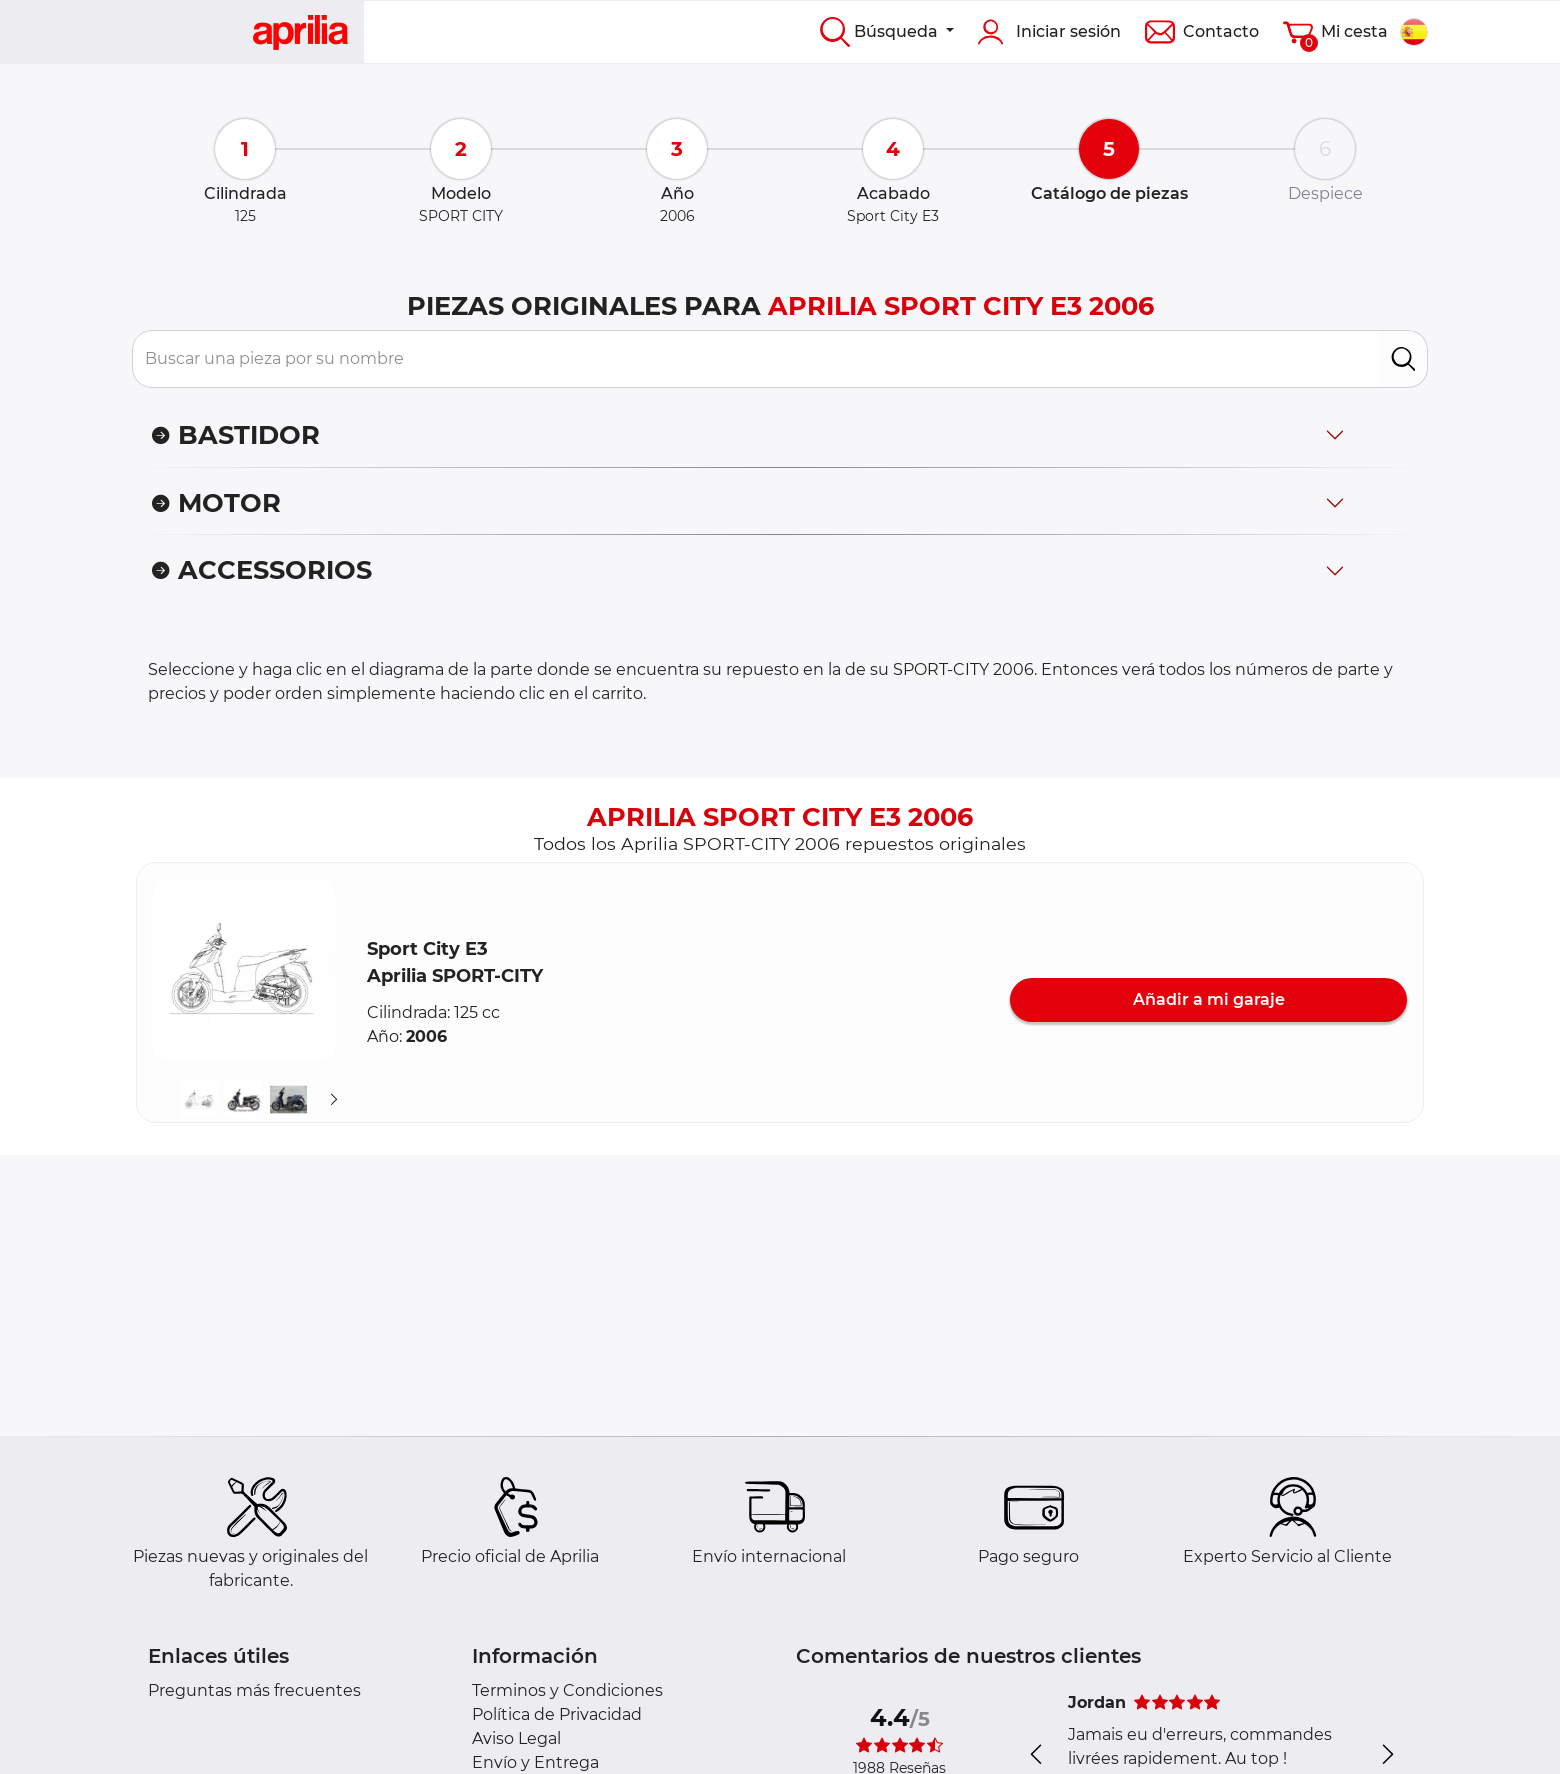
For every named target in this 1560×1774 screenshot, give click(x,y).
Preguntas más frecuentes (254, 1690)
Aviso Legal (516, 1738)
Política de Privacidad (557, 1714)
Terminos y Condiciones (567, 1690)
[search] (1403, 359)
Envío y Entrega (535, 1762)
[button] (244, 970)
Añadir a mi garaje (1209, 999)
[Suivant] (334, 1100)
